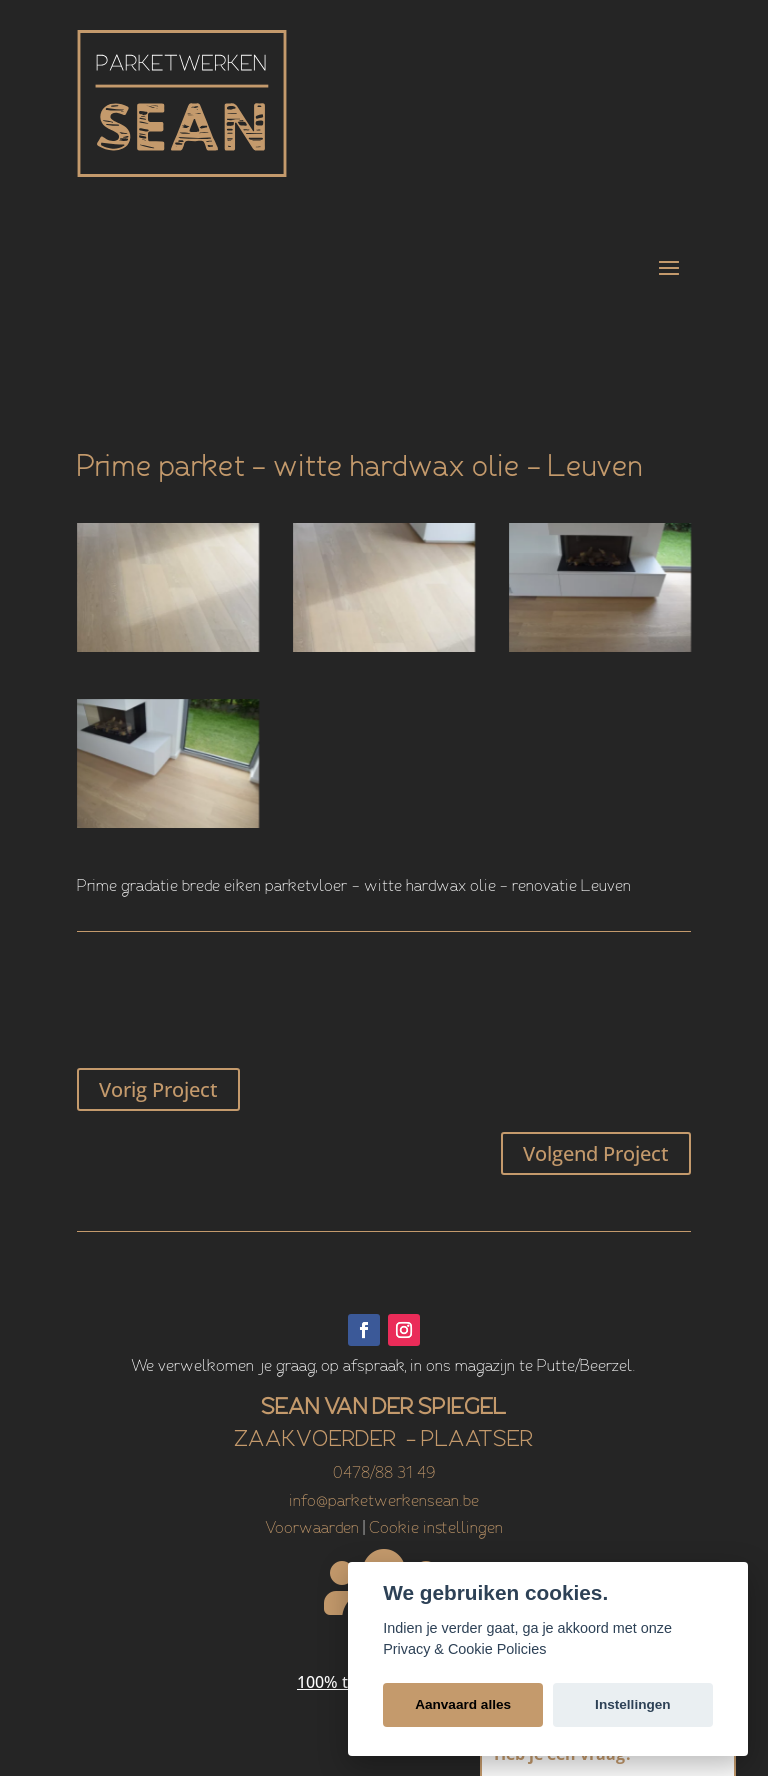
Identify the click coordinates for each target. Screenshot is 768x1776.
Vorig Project (158, 1089)
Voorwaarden (312, 1529)
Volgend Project (596, 1153)
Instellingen (633, 1704)
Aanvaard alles (463, 1704)
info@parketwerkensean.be (384, 1502)
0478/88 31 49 (384, 1474)
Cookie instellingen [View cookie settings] (436, 1529)
